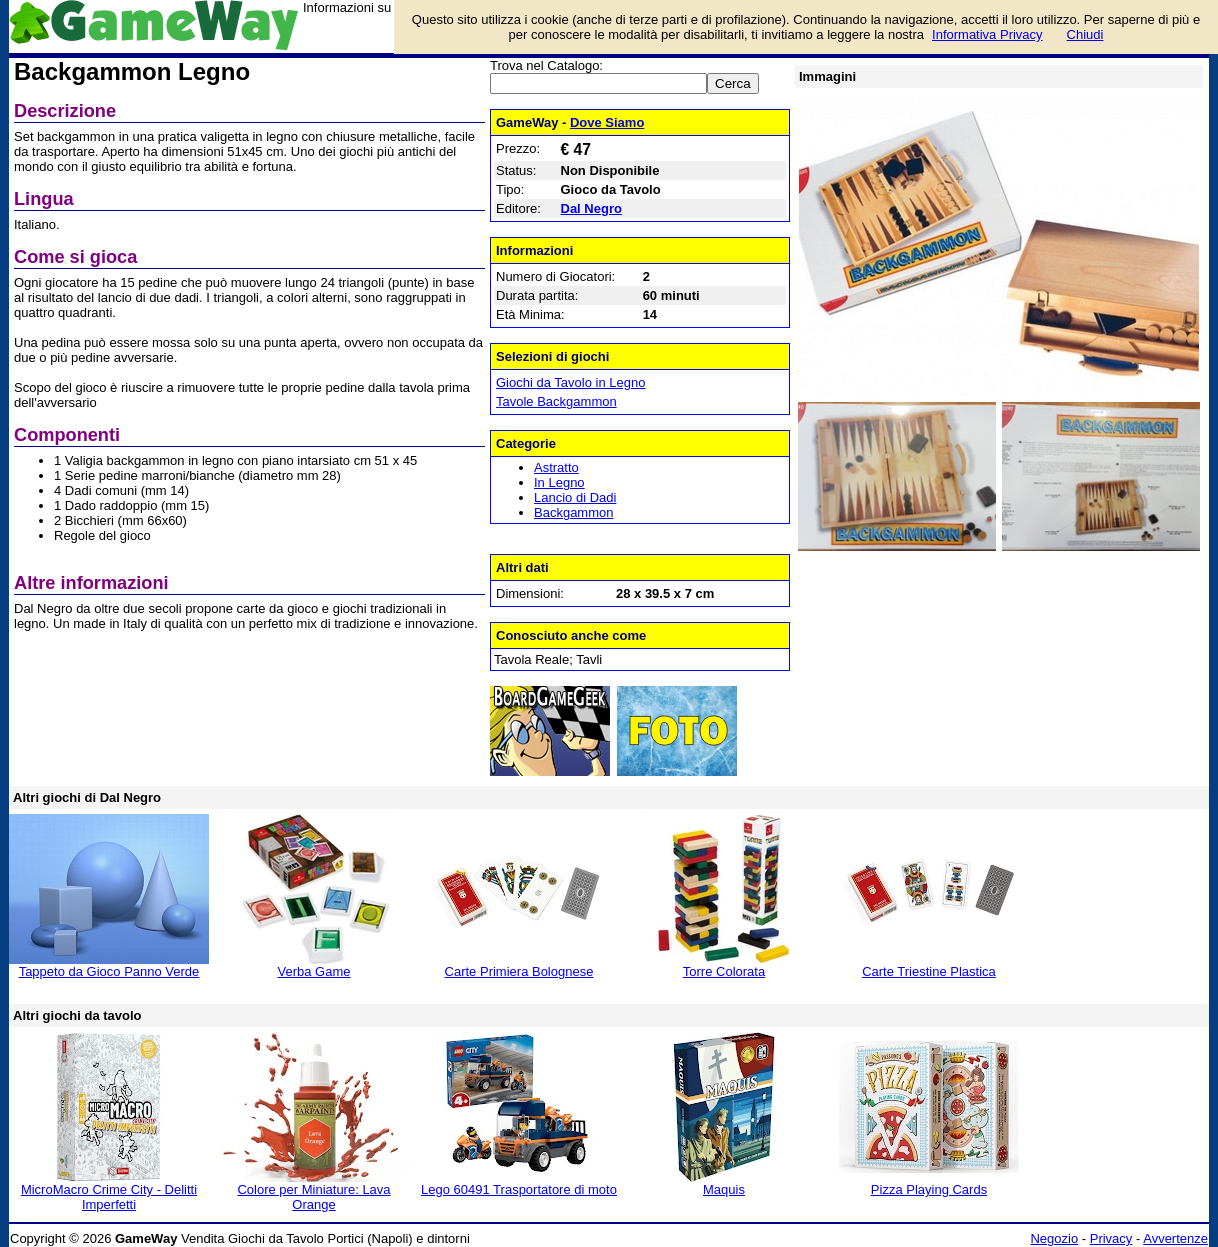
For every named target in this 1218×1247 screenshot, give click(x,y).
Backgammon (573, 512)
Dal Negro (591, 208)
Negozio (1054, 1238)
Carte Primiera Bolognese (519, 971)
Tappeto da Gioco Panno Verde (109, 971)
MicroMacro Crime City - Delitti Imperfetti (109, 1197)
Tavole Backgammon (556, 401)
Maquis (724, 1189)
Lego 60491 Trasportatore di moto (519, 1189)
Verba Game (314, 971)
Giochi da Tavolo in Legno (570, 382)
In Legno (559, 482)
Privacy (1111, 1238)
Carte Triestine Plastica (929, 971)
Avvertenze (1175, 1238)
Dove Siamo (607, 122)
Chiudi (1085, 34)
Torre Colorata (724, 971)
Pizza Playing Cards (929, 1189)
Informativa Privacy (987, 34)
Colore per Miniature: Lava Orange (313, 1197)
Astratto (556, 467)
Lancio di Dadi (575, 497)
